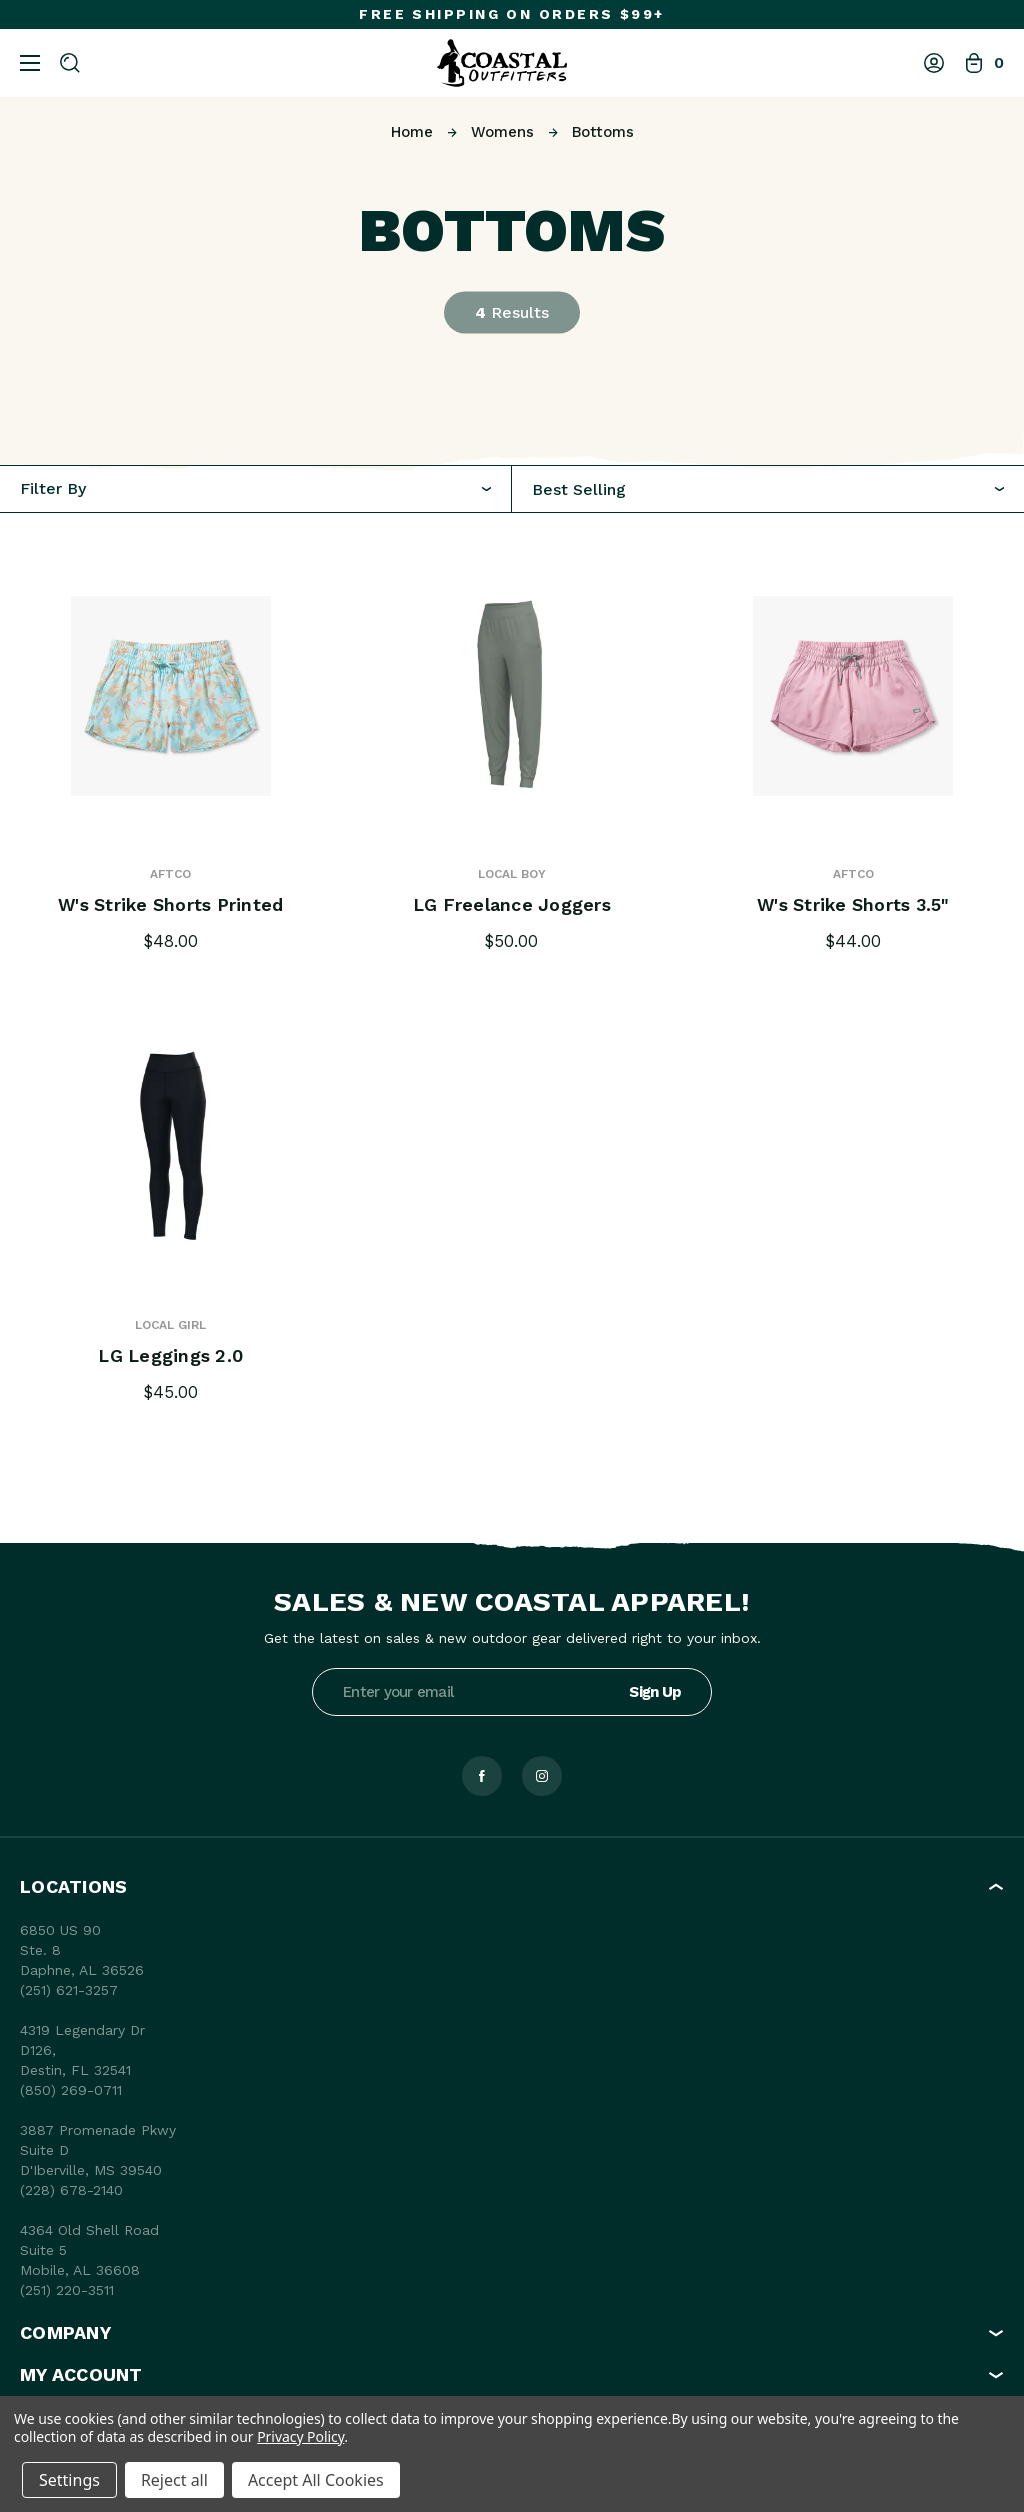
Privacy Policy (300, 2436)
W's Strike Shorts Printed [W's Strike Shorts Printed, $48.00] (171, 905)
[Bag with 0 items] (984, 63)
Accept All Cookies (316, 2480)
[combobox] (768, 489)
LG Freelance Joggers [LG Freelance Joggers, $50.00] (511, 905)
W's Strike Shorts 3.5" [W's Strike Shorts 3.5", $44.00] (854, 905)
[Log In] (934, 63)
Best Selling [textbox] (579, 490)
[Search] (70, 63)
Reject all (174, 2480)
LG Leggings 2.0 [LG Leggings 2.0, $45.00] (170, 1356)
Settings (69, 2480)
